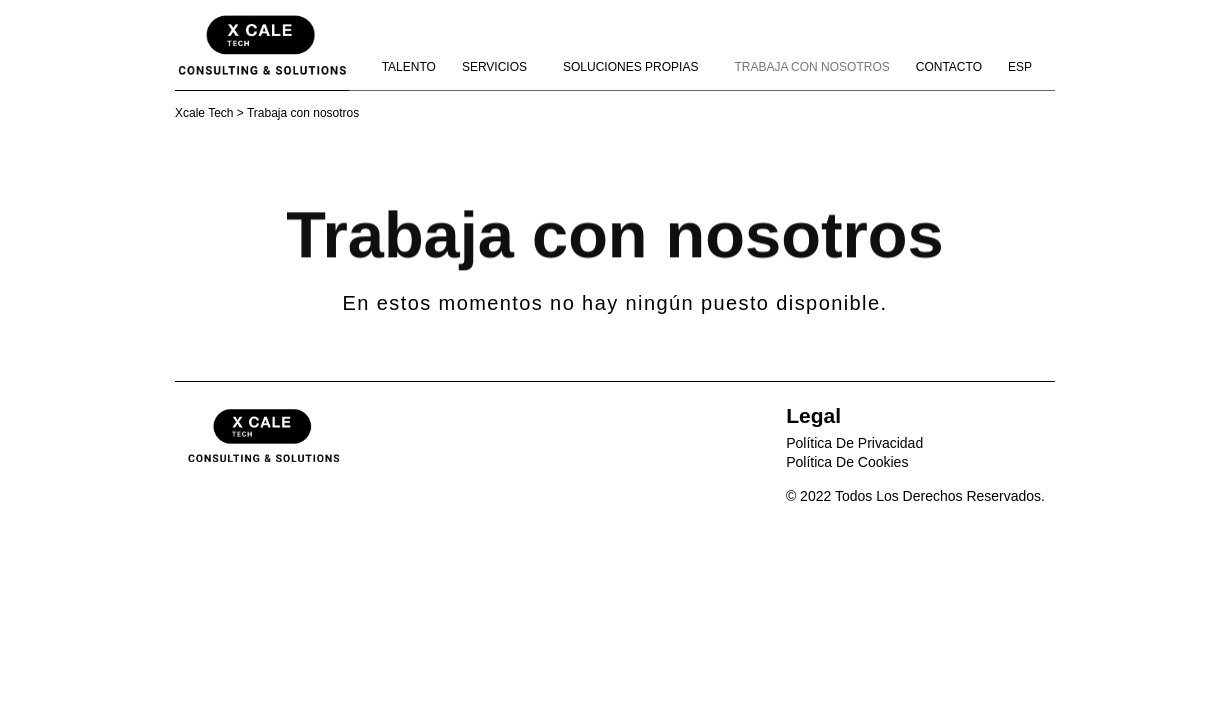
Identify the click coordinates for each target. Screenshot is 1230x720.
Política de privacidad (854, 443)
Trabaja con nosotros (811, 67)
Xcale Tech (204, 113)
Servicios (499, 67)
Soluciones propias (635, 67)
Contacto (949, 67)
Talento (409, 67)
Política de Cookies (847, 462)
